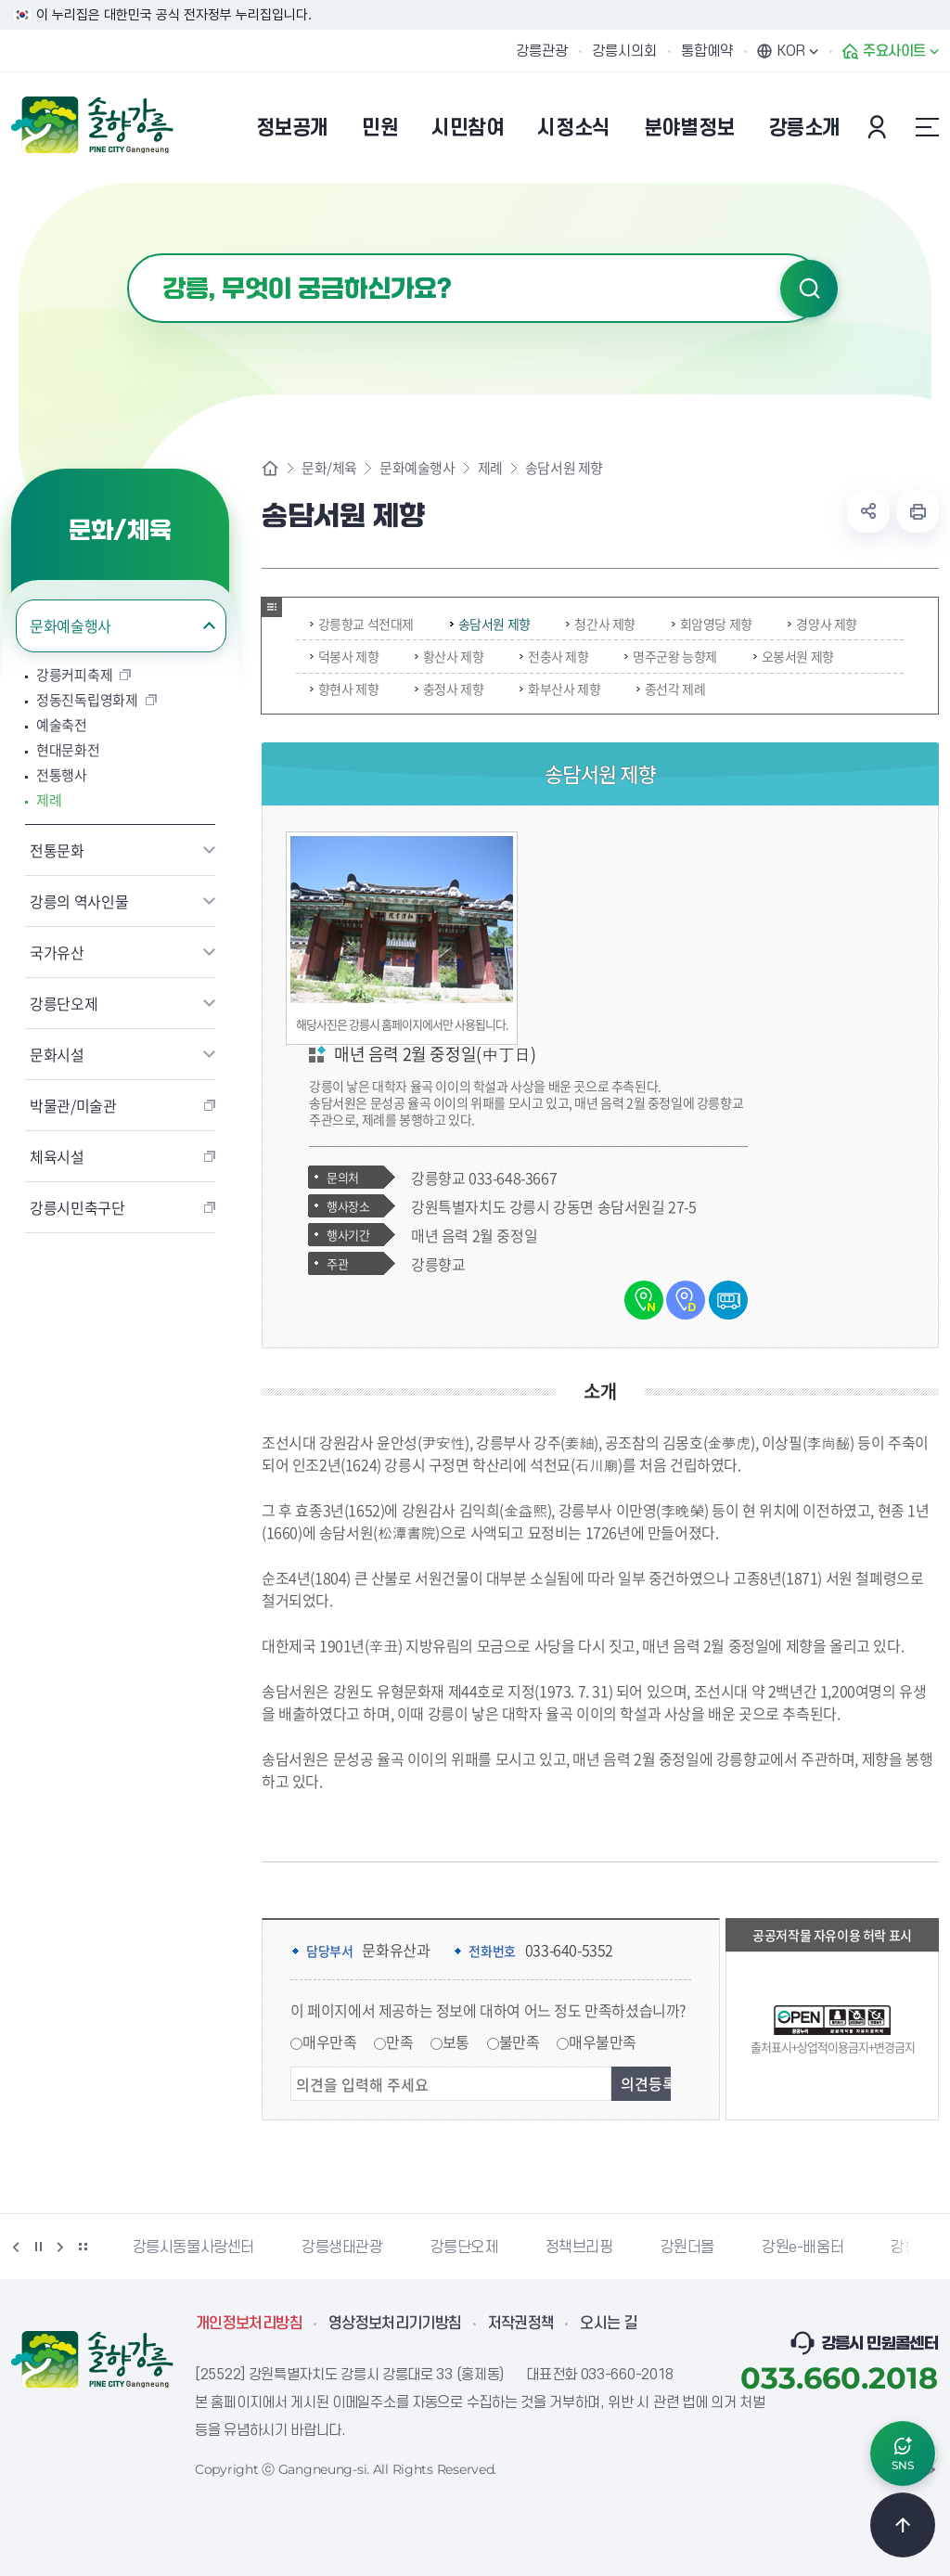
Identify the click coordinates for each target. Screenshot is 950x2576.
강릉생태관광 (342, 2247)
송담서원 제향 (490, 623)
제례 (48, 800)
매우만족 (329, 2041)
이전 (16, 2246)
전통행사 (61, 775)
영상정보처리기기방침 (395, 2323)
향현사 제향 (344, 688)
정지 (38, 2246)
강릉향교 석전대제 (362, 623)
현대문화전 (68, 750)
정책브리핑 (579, 2247)
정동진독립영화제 (87, 700)
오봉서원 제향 (793, 656)
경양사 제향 (822, 623)
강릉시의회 (624, 51)
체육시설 (57, 1156)
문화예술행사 (70, 625)
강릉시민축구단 (77, 1207)
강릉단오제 (63, 1003)
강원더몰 (687, 2247)
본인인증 (879, 127)
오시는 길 (608, 2323)
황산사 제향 (449, 656)
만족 (399, 2041)
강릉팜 (911, 2247)
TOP (902, 2524)
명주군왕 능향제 (670, 656)
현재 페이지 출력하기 (917, 511)
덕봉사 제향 (344, 656)
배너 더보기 (82, 2246)
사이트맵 (927, 127)
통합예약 (707, 51)
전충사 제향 (554, 656)
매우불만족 (602, 2041)
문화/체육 (329, 468)
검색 (809, 288)
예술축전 (61, 725)
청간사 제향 (600, 623)
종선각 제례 (671, 688)
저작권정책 (521, 2323)
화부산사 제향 (560, 688)
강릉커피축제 (74, 675)
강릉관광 (542, 51)
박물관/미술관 (73, 1105)
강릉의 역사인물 (79, 901)
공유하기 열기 (868, 511)
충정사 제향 (449, 688)
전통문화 (57, 850)
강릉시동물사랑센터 (193, 2247)
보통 (456, 2041)
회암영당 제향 (712, 623)
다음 (60, 2246)
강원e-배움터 (802, 2247)
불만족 (519, 2041)
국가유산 (57, 952)
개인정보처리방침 (249, 2323)
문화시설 (57, 1054)
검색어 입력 (127, 253)
